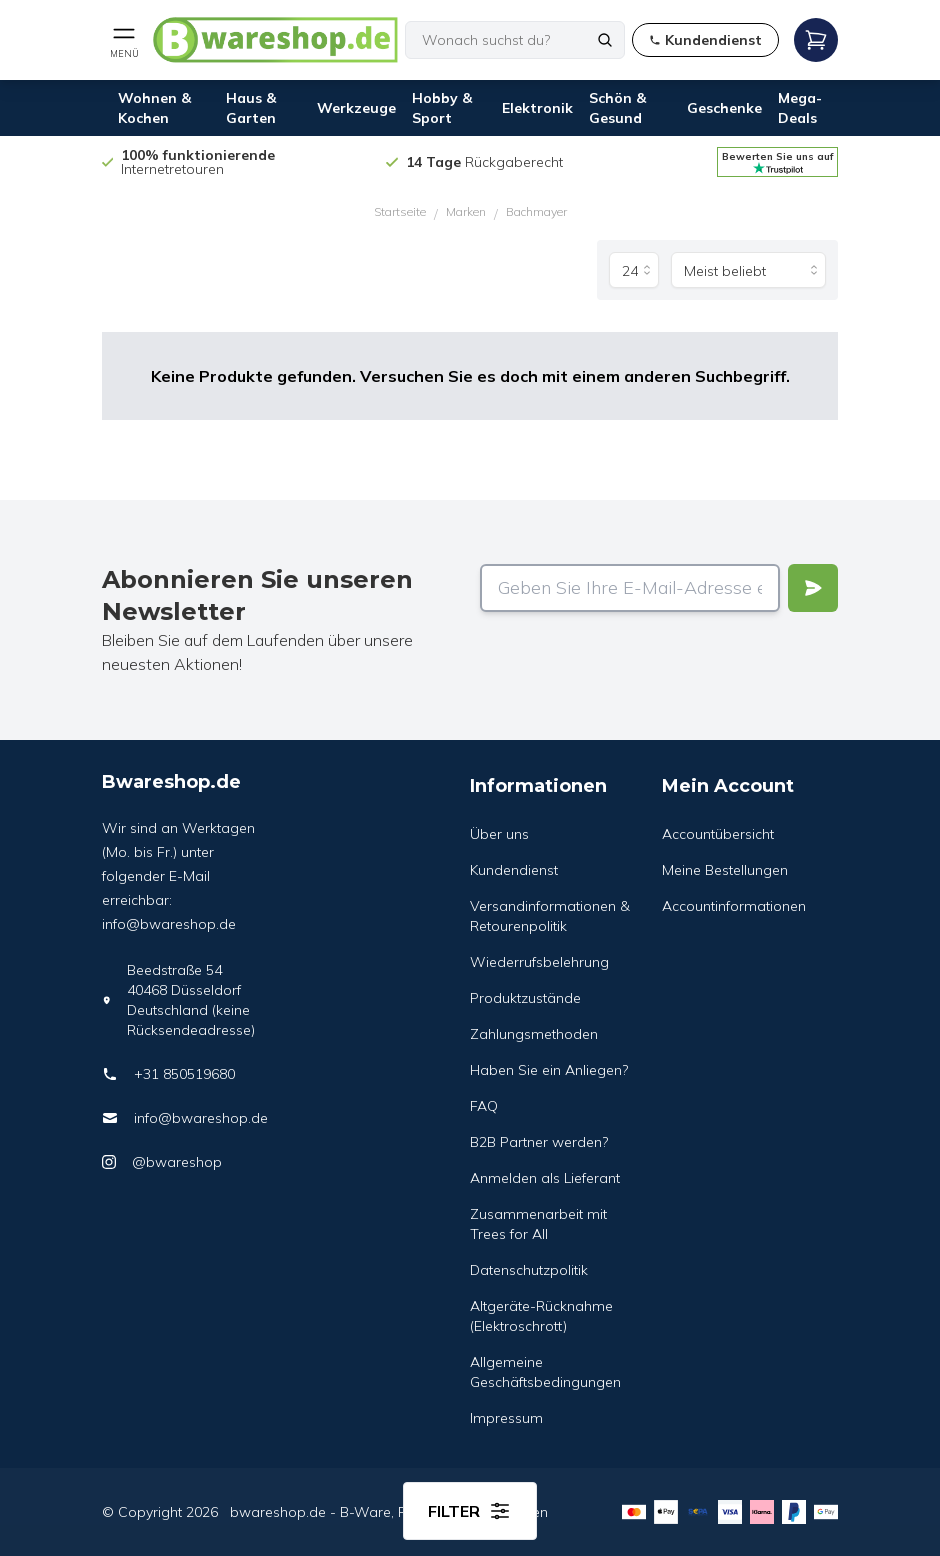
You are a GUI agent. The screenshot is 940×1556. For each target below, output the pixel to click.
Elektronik (537, 108)
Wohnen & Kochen (154, 108)
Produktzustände (525, 998)
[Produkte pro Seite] (634, 270)
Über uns (499, 834)
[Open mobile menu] (124, 40)
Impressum (506, 1418)
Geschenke (724, 108)
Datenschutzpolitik (529, 1270)
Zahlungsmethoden (534, 1034)
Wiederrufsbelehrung (539, 962)
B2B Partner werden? (539, 1142)
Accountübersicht (718, 834)
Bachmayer (536, 211)
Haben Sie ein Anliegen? (549, 1070)
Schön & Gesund (617, 108)
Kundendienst (514, 870)
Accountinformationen (734, 906)
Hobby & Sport (442, 108)
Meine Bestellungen (725, 870)
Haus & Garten (251, 108)
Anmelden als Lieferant (545, 1178)
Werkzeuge (356, 108)
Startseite (400, 211)
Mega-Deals (800, 108)
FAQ (484, 1106)
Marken (466, 211)
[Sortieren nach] (748, 270)
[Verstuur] (813, 588)
